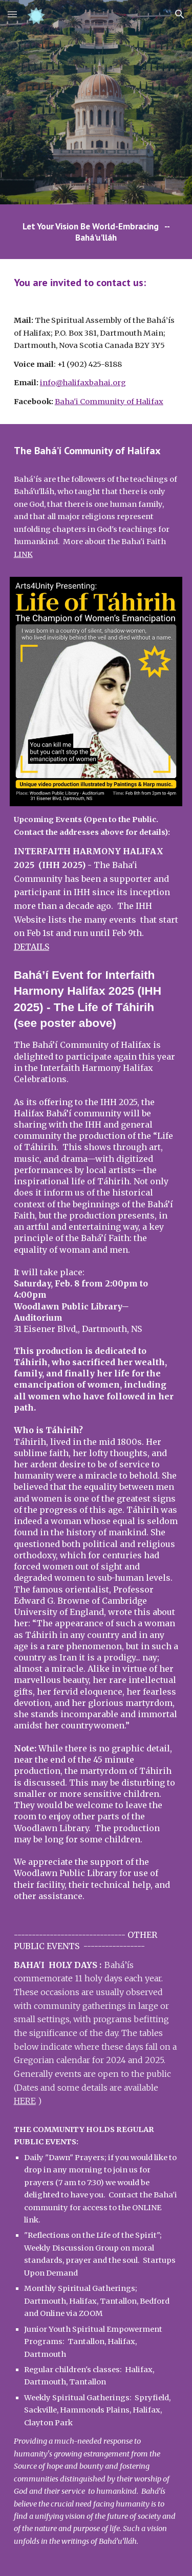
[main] (96, 232)
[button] (12, 14)
